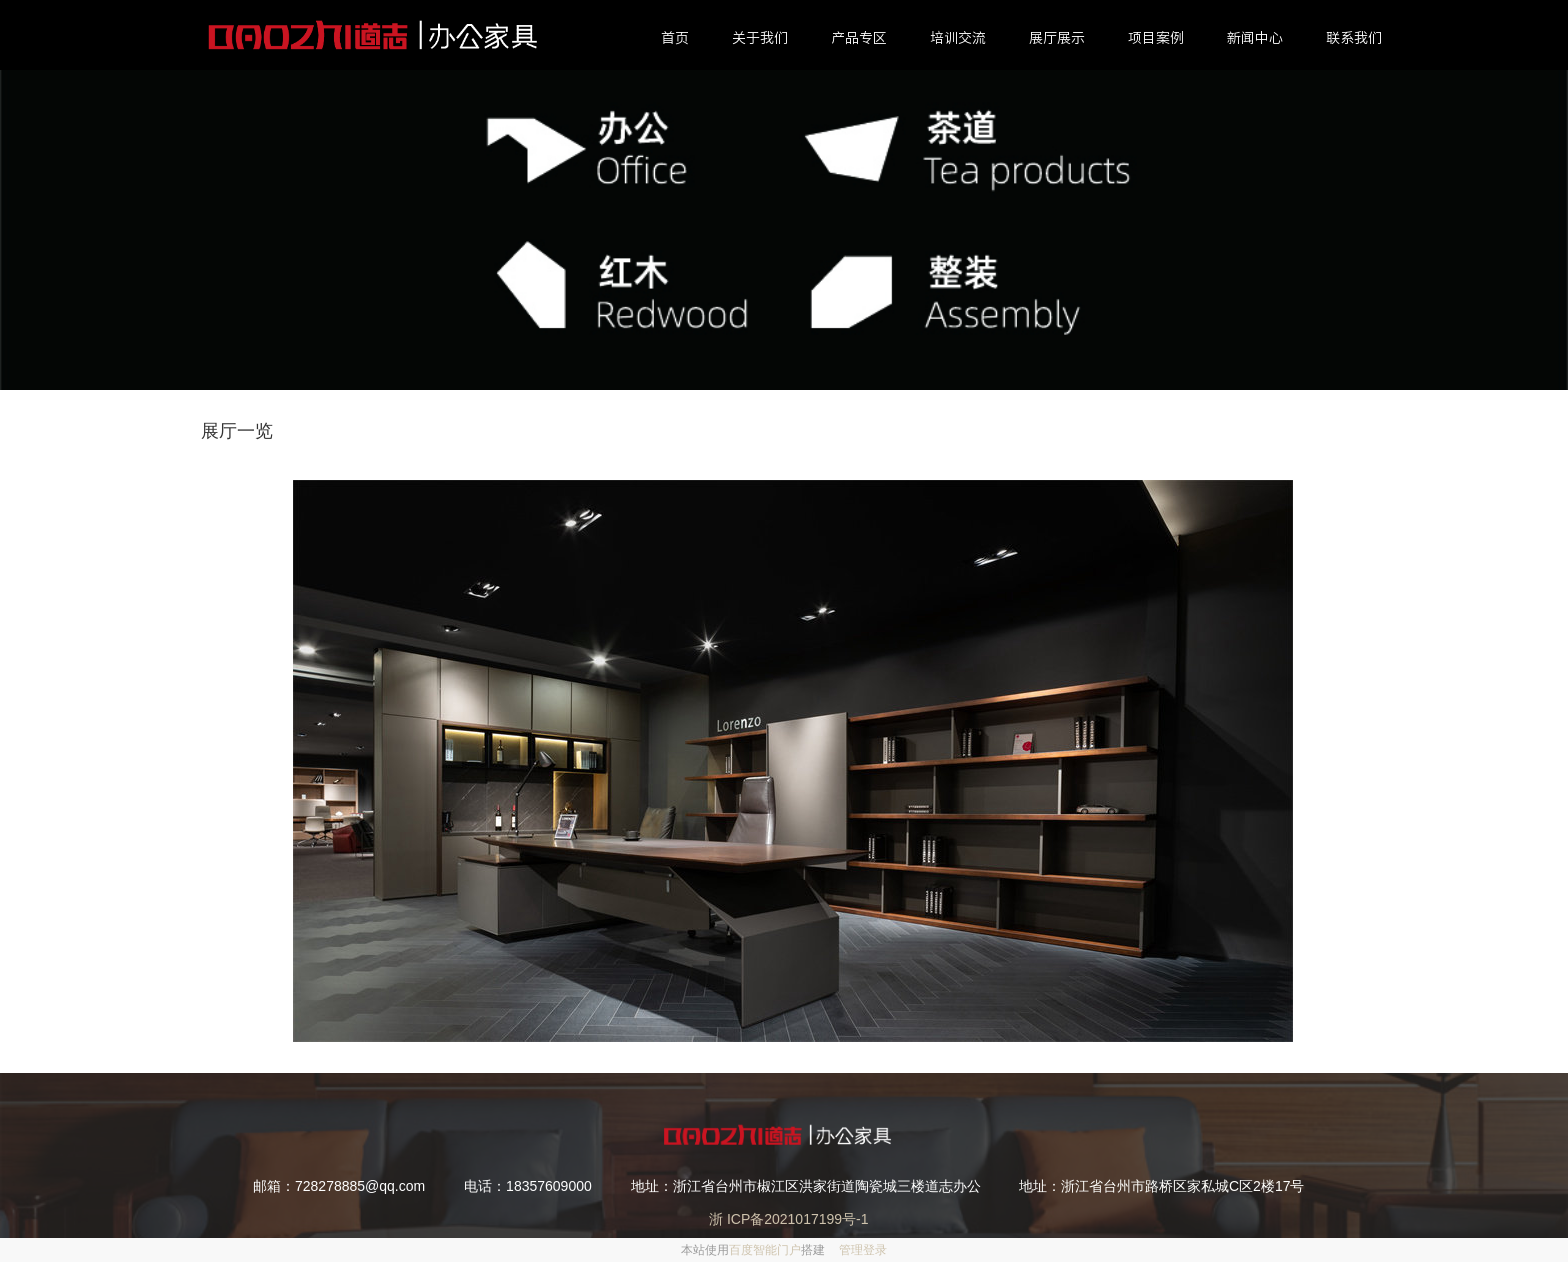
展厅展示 (1057, 38)
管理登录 (863, 1250)
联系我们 (1354, 38)
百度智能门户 (765, 1250)
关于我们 (760, 38)
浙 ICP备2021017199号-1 (784, 1219)
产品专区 (859, 38)
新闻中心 (1255, 38)
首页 (675, 38)
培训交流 (958, 38)
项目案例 (1156, 38)
